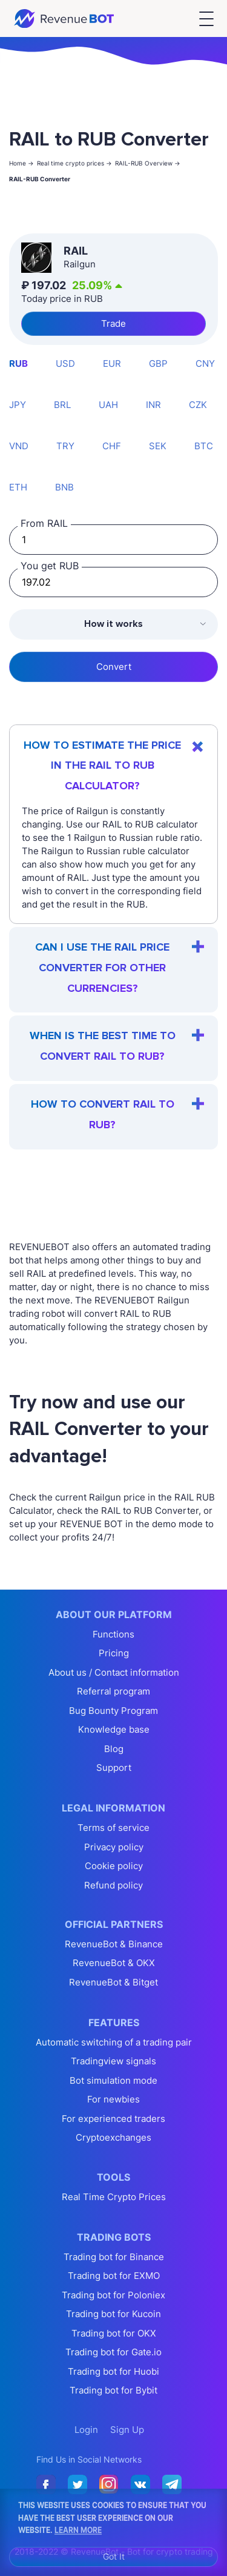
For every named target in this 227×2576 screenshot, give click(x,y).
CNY (205, 363)
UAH (108, 404)
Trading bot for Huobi (113, 2371)
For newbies (113, 2099)
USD (65, 363)
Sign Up (127, 2429)
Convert (113, 666)
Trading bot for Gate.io (113, 2352)
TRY (65, 446)
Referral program (113, 1691)
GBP (158, 363)
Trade (113, 323)
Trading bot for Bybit (113, 2390)
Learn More (78, 2529)
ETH (18, 487)
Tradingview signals (113, 2061)
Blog (113, 1749)
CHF (111, 446)
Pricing (114, 1653)
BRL (62, 404)
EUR (112, 363)
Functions (113, 1634)
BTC (203, 446)
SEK (157, 446)
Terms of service (113, 1827)
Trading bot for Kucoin (113, 2314)
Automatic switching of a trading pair (114, 2042)
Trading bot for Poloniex (113, 2295)
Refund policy (113, 1885)
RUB (18, 363)
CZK (198, 404)
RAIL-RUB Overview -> (147, 163)
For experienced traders (113, 2118)
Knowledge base (114, 1729)
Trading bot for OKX (113, 2333)
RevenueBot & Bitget (113, 1982)
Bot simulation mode (113, 2080)
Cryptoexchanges (113, 2137)
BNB (64, 487)
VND (18, 446)
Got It (114, 2556)
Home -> (21, 163)
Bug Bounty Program (113, 1710)
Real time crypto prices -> (74, 163)
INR (153, 404)
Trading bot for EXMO (114, 2275)
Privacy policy (113, 1847)
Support (113, 1767)
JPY (17, 404)
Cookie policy (114, 1866)
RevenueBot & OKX (114, 1963)
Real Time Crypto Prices (114, 2197)
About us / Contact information (113, 1672)
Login (86, 2429)
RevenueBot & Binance (114, 1944)
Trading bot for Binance (114, 2257)
